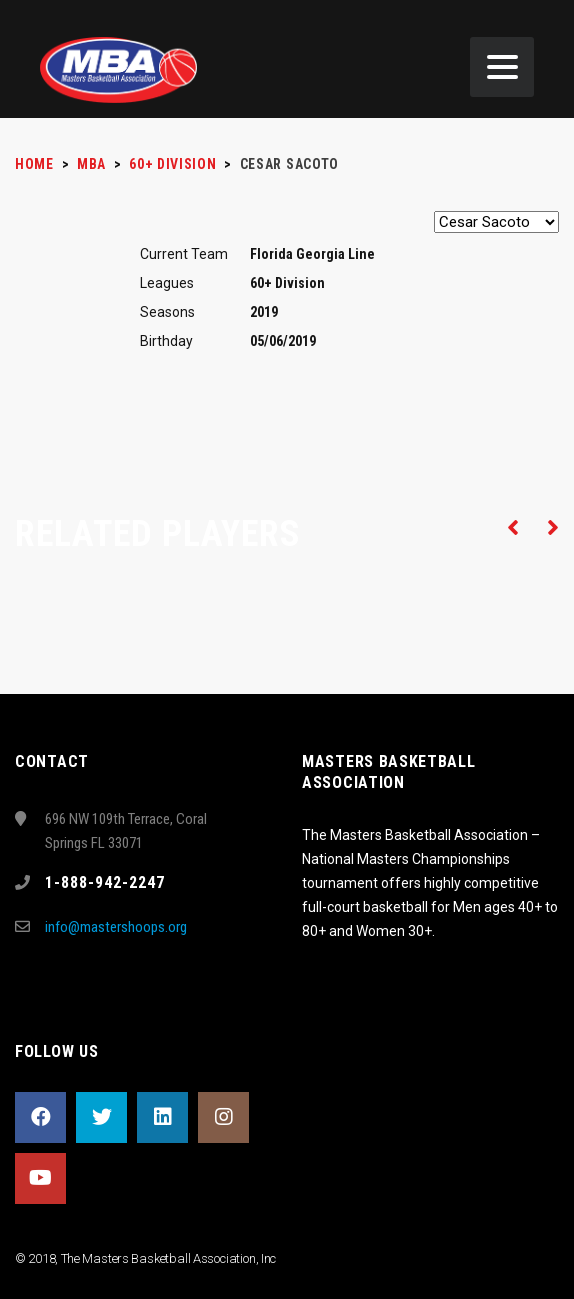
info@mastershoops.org (116, 927)
